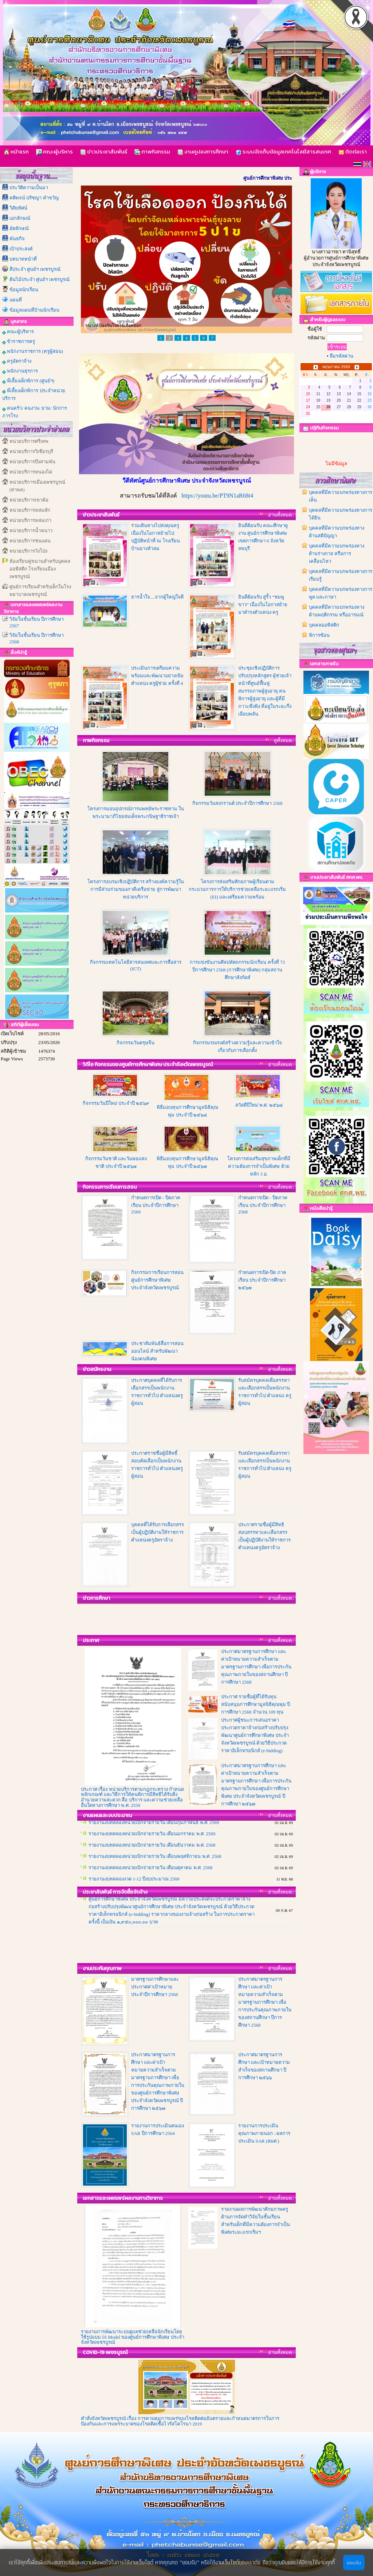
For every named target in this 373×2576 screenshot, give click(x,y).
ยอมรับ (354, 2563)
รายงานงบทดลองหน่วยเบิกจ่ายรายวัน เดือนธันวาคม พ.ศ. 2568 (152, 1856)
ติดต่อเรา (352, 151)
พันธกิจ (17, 238)
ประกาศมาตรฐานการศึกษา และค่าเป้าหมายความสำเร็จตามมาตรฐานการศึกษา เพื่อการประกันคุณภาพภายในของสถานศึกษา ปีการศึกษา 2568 (256, 1667)
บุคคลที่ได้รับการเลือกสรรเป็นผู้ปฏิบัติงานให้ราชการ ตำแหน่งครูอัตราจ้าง (157, 1532)
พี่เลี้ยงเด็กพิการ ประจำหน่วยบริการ (33, 394)
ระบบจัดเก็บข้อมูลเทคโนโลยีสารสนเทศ (283, 151)
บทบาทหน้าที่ (23, 259)
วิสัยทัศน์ (18, 208)
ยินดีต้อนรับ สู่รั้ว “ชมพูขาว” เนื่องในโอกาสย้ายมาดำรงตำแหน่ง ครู (262, 604)
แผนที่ (15, 300)
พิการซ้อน (319, 635)
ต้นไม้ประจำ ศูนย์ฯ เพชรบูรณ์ (39, 279)
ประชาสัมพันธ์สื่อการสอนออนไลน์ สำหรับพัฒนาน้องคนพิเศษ (157, 1351)
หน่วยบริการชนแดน (30, 540)
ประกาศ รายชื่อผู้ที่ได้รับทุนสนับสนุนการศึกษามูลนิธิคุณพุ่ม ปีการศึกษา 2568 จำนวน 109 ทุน (255, 1704)
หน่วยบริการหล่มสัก (29, 510)
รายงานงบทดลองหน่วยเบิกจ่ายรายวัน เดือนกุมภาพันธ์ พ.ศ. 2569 (154, 1833)
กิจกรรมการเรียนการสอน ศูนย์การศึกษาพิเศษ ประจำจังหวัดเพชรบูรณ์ (157, 1280)
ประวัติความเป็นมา (28, 187)
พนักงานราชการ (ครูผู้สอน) (32, 351)
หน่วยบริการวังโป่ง (28, 551)
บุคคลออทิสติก (324, 625)
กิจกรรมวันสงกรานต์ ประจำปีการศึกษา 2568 (237, 803)
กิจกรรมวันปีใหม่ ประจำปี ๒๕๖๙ (116, 1103)
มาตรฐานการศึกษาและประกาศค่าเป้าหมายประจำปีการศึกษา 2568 (155, 1986)
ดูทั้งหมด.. (284, 740)
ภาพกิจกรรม (152, 151)
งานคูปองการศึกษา (202, 151)
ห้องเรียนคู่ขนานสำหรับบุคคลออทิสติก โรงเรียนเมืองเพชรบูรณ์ (39, 568)
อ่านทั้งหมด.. (281, 515)
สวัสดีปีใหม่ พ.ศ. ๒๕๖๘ (259, 1105)
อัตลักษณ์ (19, 228)
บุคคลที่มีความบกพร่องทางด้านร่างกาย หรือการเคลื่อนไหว (336, 553)
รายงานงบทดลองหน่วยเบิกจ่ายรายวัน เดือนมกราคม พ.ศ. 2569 (152, 1845)
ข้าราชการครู (18, 341)
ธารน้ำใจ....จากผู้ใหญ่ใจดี (157, 597)
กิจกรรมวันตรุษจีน (135, 1042)
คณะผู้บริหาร (54, 151)
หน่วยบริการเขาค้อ (28, 500)
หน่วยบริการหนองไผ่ (30, 472)
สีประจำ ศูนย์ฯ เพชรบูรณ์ (34, 269)
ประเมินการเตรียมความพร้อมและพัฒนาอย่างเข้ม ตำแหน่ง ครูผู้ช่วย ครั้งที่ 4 (157, 675)
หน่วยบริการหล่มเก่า (30, 520)
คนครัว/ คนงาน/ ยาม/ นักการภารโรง (34, 411)
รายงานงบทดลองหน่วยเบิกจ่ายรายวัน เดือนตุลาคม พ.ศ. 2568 (150, 1879)
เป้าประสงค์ (21, 249)
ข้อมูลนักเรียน (23, 289)
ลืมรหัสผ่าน (341, 356)
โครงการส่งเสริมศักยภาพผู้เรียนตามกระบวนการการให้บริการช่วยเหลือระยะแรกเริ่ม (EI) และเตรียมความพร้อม (237, 889)
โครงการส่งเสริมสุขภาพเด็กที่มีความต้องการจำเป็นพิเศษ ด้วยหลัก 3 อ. (258, 1166)
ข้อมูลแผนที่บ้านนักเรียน (34, 310)
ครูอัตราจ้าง (16, 361)
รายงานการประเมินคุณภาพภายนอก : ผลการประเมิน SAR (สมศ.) (264, 2133)
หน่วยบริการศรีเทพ (28, 441)
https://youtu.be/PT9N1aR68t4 (217, 495)
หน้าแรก (16, 151)
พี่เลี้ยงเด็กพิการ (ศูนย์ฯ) (28, 381)
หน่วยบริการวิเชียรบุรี (31, 451)
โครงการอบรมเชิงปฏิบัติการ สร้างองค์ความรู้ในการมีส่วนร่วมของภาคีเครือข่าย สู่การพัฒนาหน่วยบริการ (135, 889)
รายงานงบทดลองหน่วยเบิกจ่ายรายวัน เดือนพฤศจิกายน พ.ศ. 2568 (155, 1867)
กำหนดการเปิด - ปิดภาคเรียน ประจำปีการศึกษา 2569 (155, 1205)
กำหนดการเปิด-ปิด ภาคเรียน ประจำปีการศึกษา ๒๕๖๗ (262, 1280)
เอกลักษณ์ (19, 218)
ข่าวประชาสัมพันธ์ (103, 151)
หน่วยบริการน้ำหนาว (30, 530)
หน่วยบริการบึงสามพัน (32, 461)
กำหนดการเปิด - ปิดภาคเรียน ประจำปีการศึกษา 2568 (262, 1205)
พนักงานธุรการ (20, 371)
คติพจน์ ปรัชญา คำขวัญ (34, 197)
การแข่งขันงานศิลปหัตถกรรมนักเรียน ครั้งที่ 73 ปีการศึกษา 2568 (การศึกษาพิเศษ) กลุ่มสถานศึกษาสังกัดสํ (237, 969)
